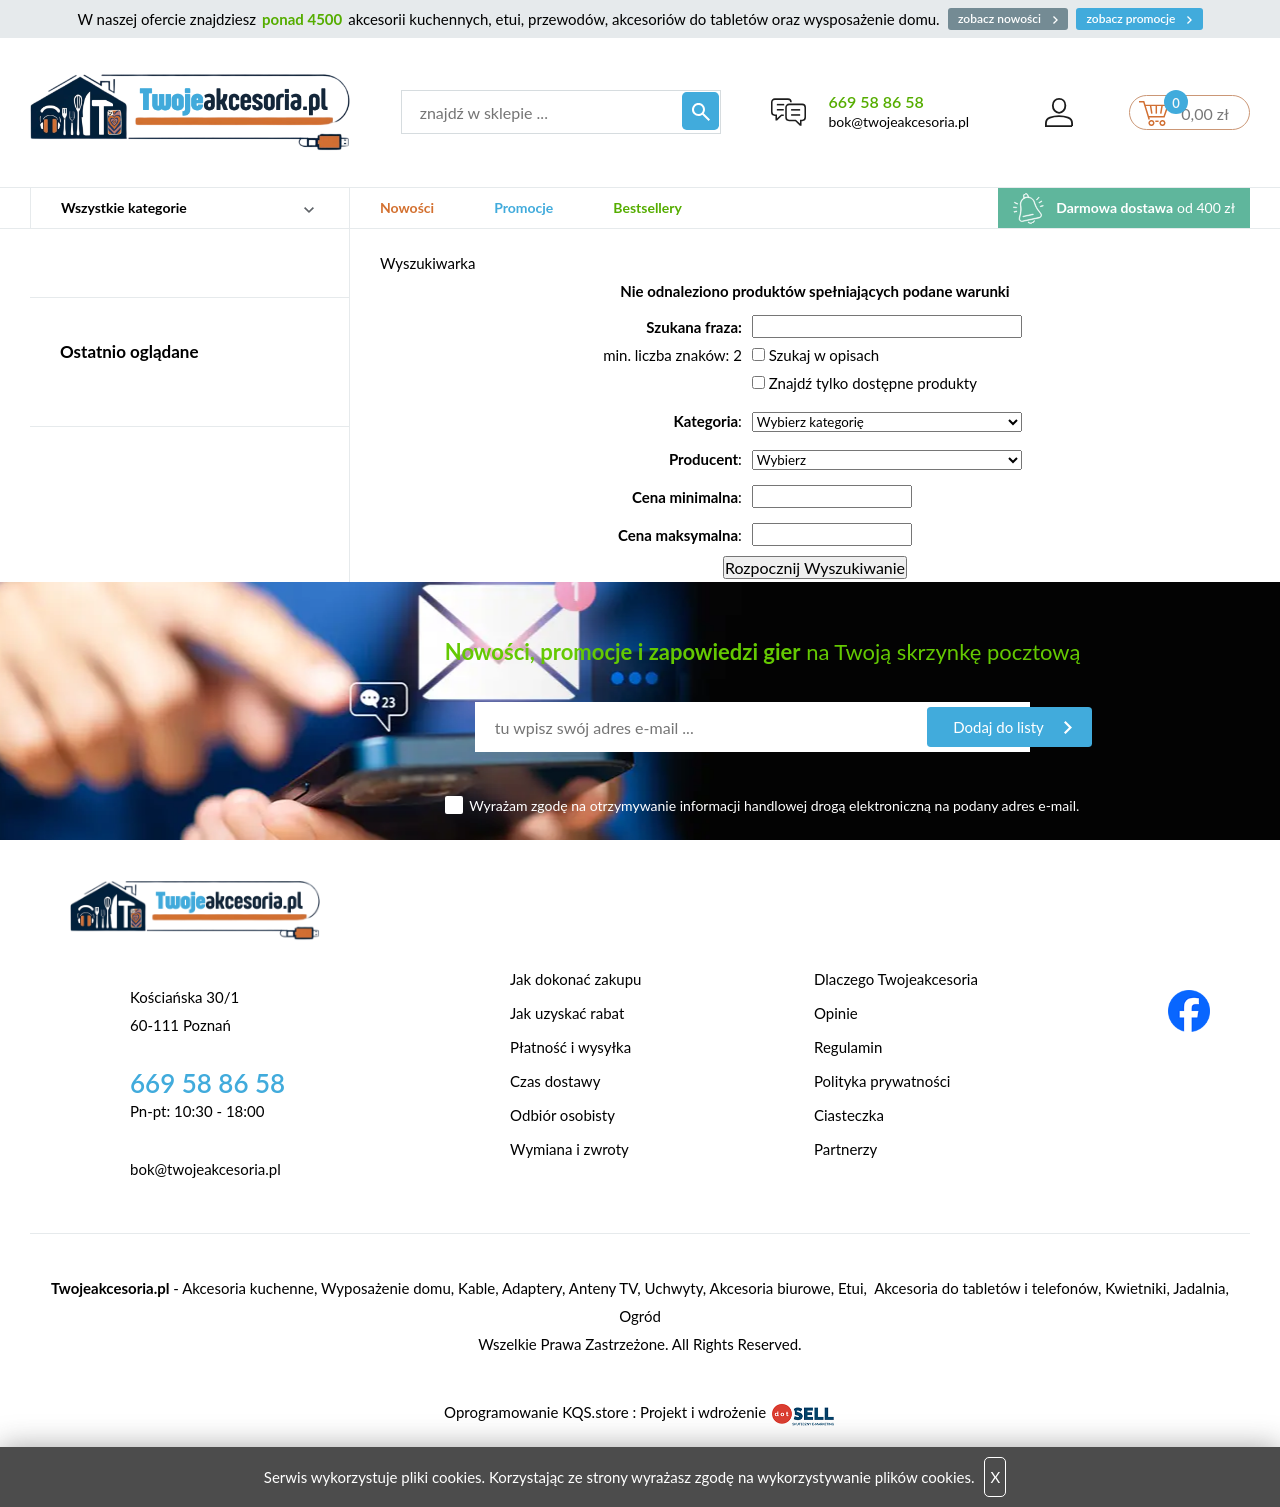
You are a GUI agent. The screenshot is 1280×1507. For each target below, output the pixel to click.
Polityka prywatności (882, 1081)
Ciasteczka (849, 1115)
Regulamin (848, 1047)
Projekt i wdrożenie (738, 1412)
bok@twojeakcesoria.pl (896, 121)
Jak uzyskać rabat (567, 1013)
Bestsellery (647, 207)
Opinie (836, 1013)
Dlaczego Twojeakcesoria (896, 979)
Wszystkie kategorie (124, 207)
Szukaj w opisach (824, 355)
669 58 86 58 (873, 101)
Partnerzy (845, 1149)
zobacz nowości (1006, 18)
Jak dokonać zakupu (575, 979)
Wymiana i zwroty (569, 1149)
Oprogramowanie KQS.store (536, 1412)
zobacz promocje (1145, 18)
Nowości (407, 207)
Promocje (523, 207)
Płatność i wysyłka (570, 1047)
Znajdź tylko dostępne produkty (873, 383)
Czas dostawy (555, 1081)
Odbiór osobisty (562, 1115)
